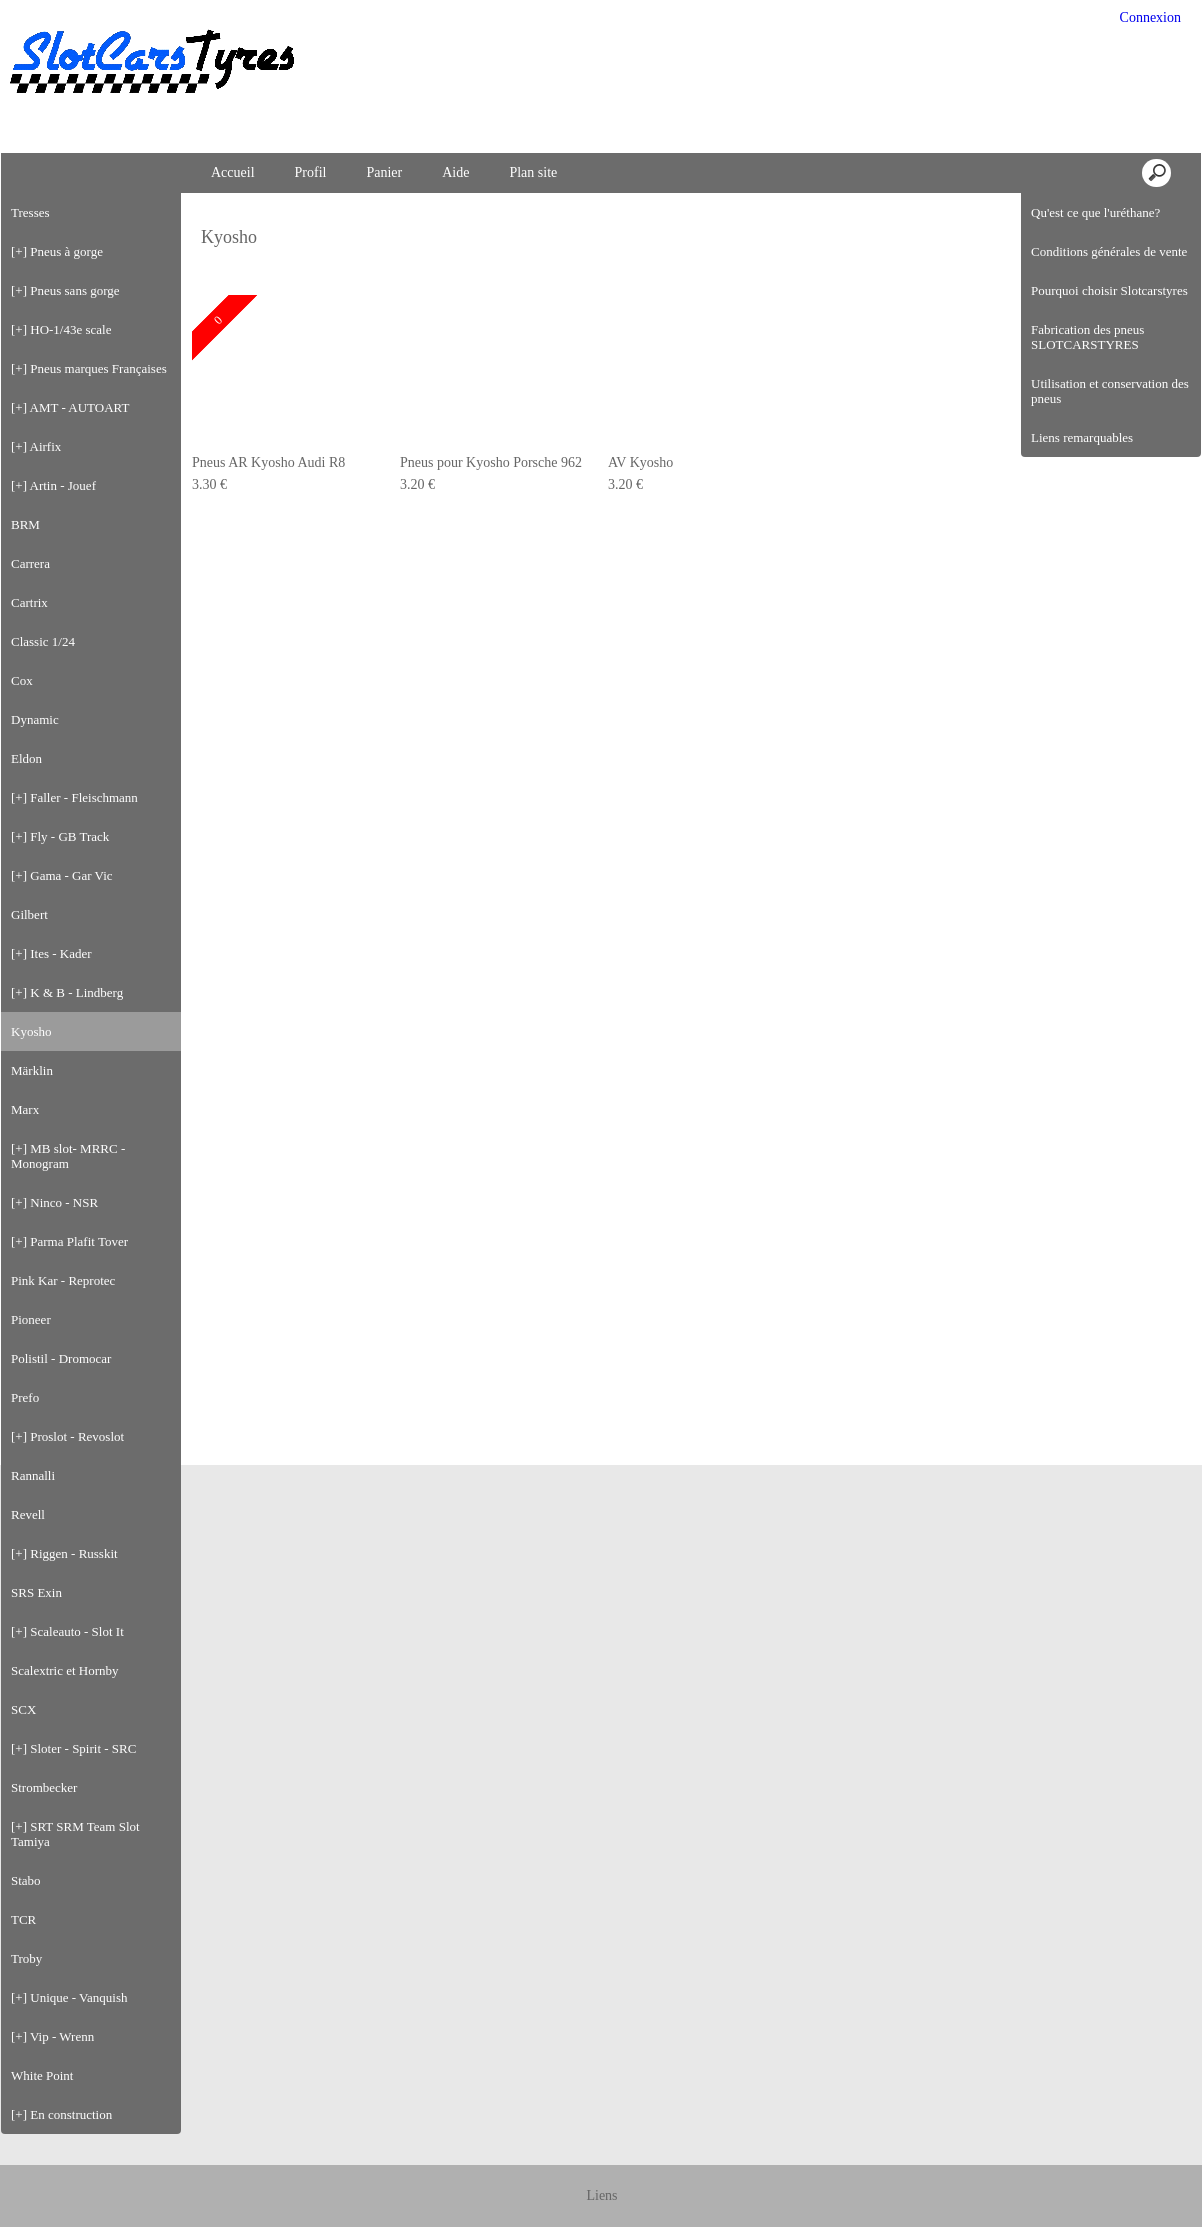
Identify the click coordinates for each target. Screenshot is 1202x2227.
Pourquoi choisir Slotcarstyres (1109, 290)
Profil (311, 172)
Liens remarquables (1082, 437)
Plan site (533, 172)
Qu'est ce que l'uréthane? (1095, 212)
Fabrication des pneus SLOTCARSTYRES (1087, 337)
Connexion (1148, 17)
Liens (601, 2195)
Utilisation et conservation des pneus (1110, 391)
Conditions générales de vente (1109, 251)
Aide (455, 172)
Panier (384, 172)
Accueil (233, 172)
